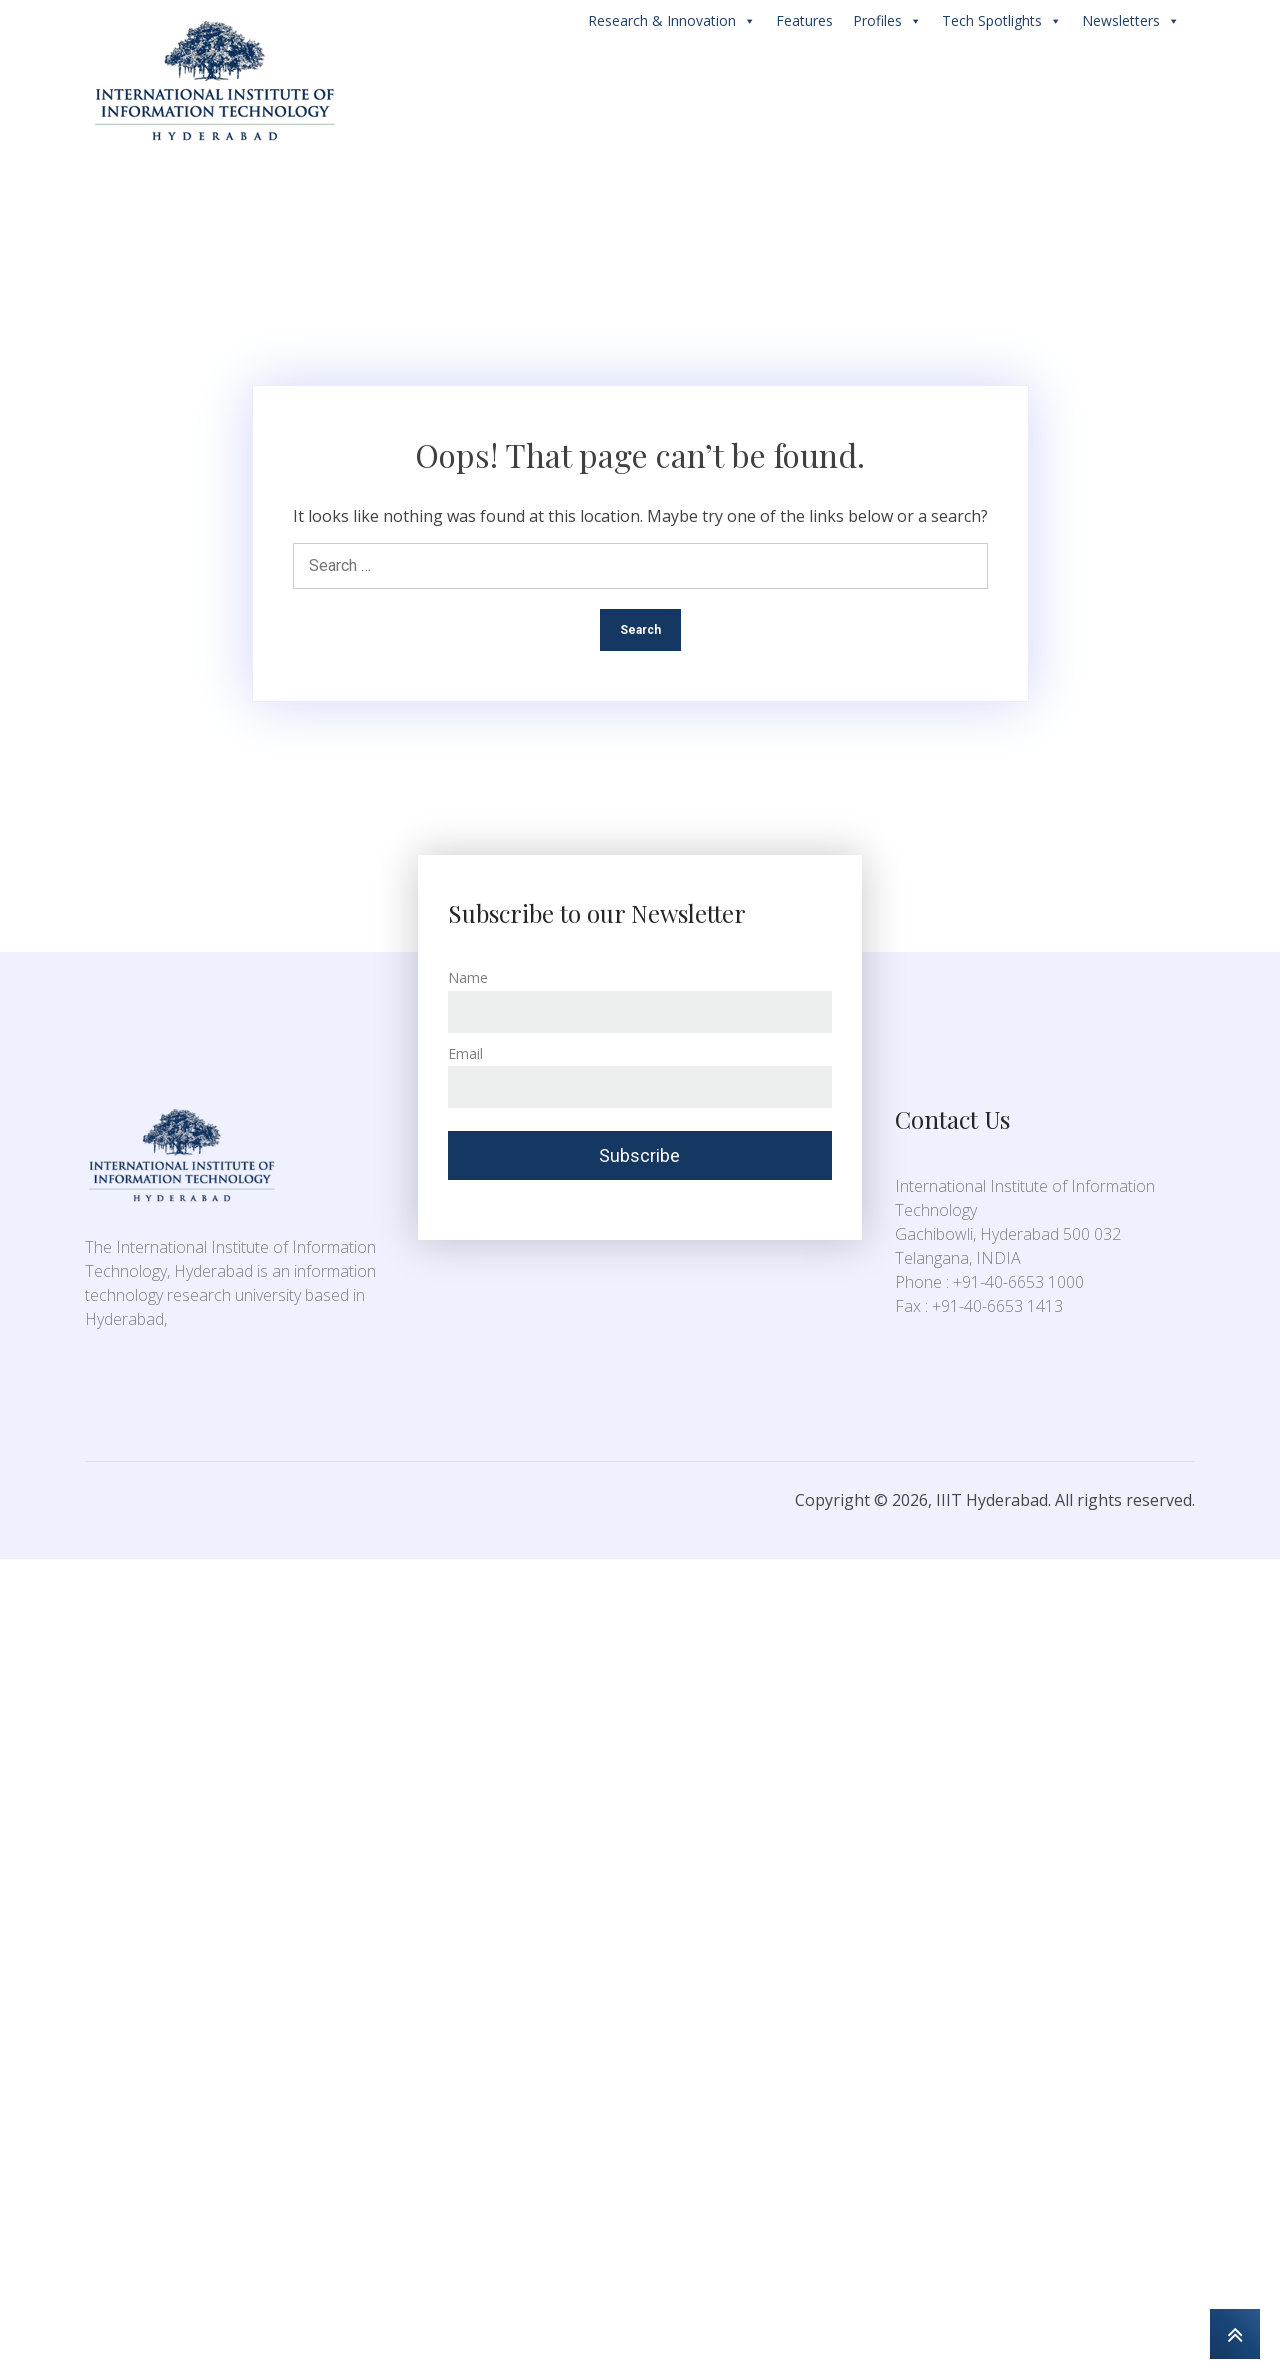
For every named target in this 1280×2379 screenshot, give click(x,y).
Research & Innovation (672, 21)
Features (804, 20)
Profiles (887, 21)
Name (468, 977)
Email (465, 1053)
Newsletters (1131, 21)
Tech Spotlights (1002, 21)
